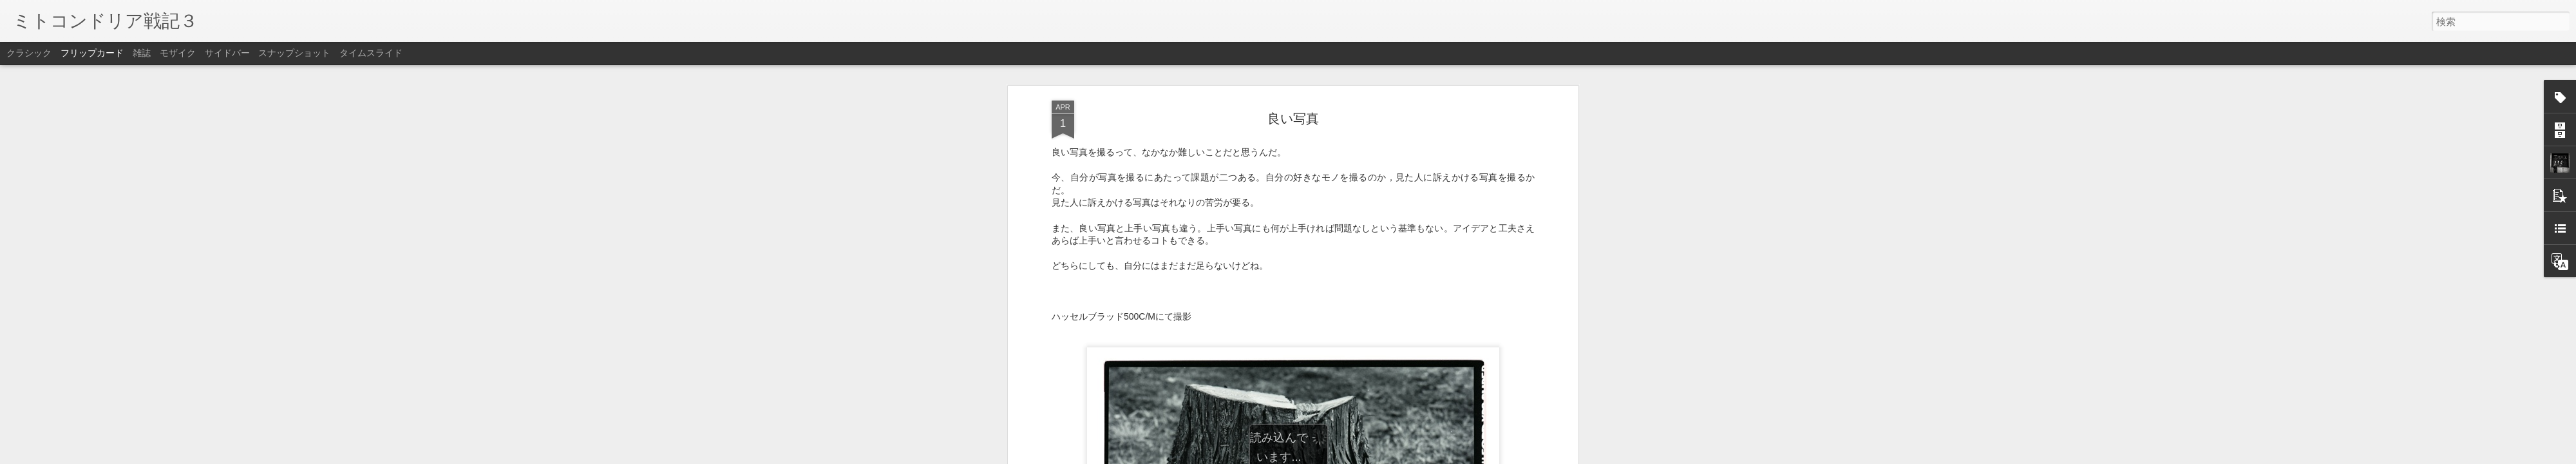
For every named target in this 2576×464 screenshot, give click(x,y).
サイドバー (227, 53)
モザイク (178, 53)
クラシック (29, 53)
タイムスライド (370, 53)
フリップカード (92, 53)
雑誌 (142, 53)
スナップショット (294, 53)
